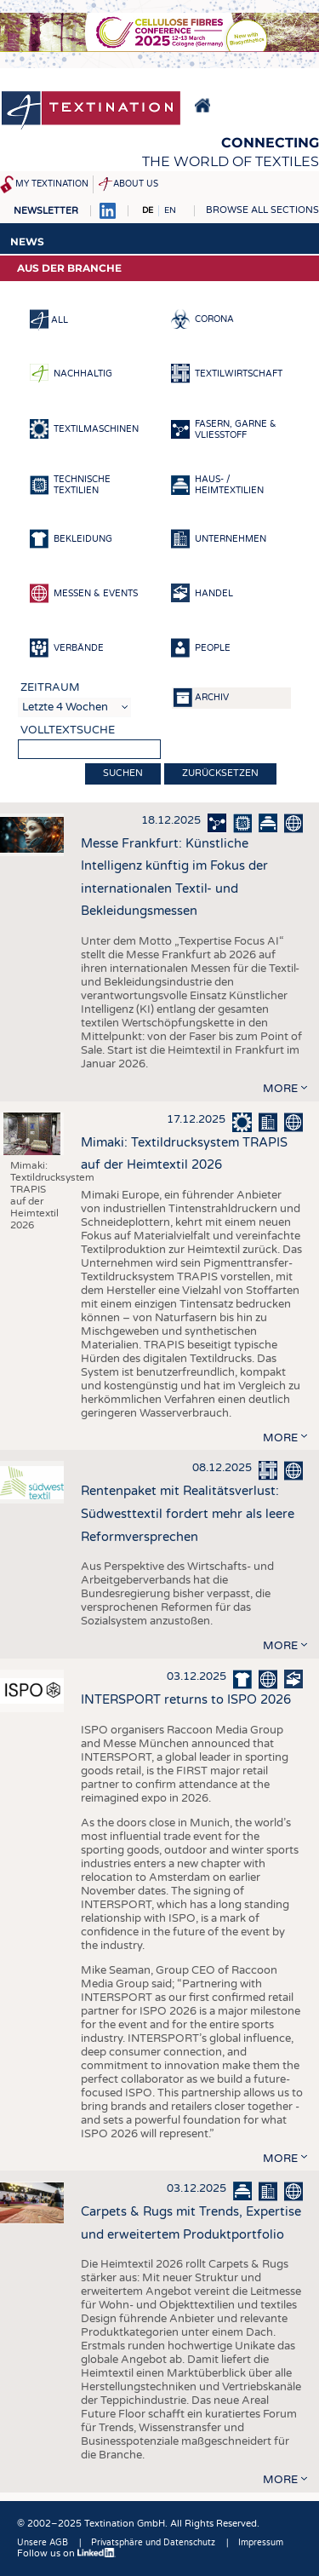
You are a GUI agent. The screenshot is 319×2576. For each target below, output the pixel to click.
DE (147, 210)
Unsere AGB (42, 2543)
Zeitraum (50, 687)
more (280, 1088)
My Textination (51, 184)
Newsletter (46, 210)
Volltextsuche (67, 730)
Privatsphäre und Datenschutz (153, 2543)
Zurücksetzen (220, 773)
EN (170, 210)
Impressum (260, 2543)
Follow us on (66, 2553)
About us (135, 184)
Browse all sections (262, 210)
